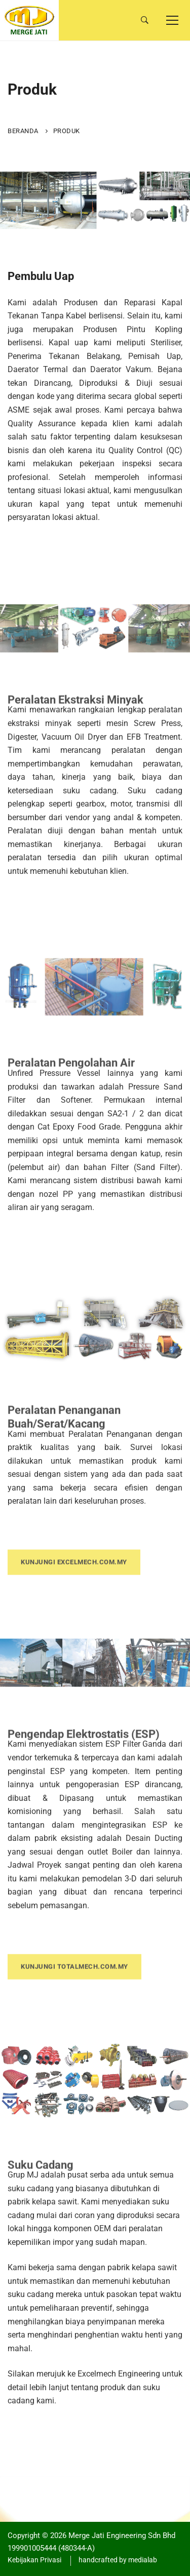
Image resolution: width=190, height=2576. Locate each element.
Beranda (23, 131)
